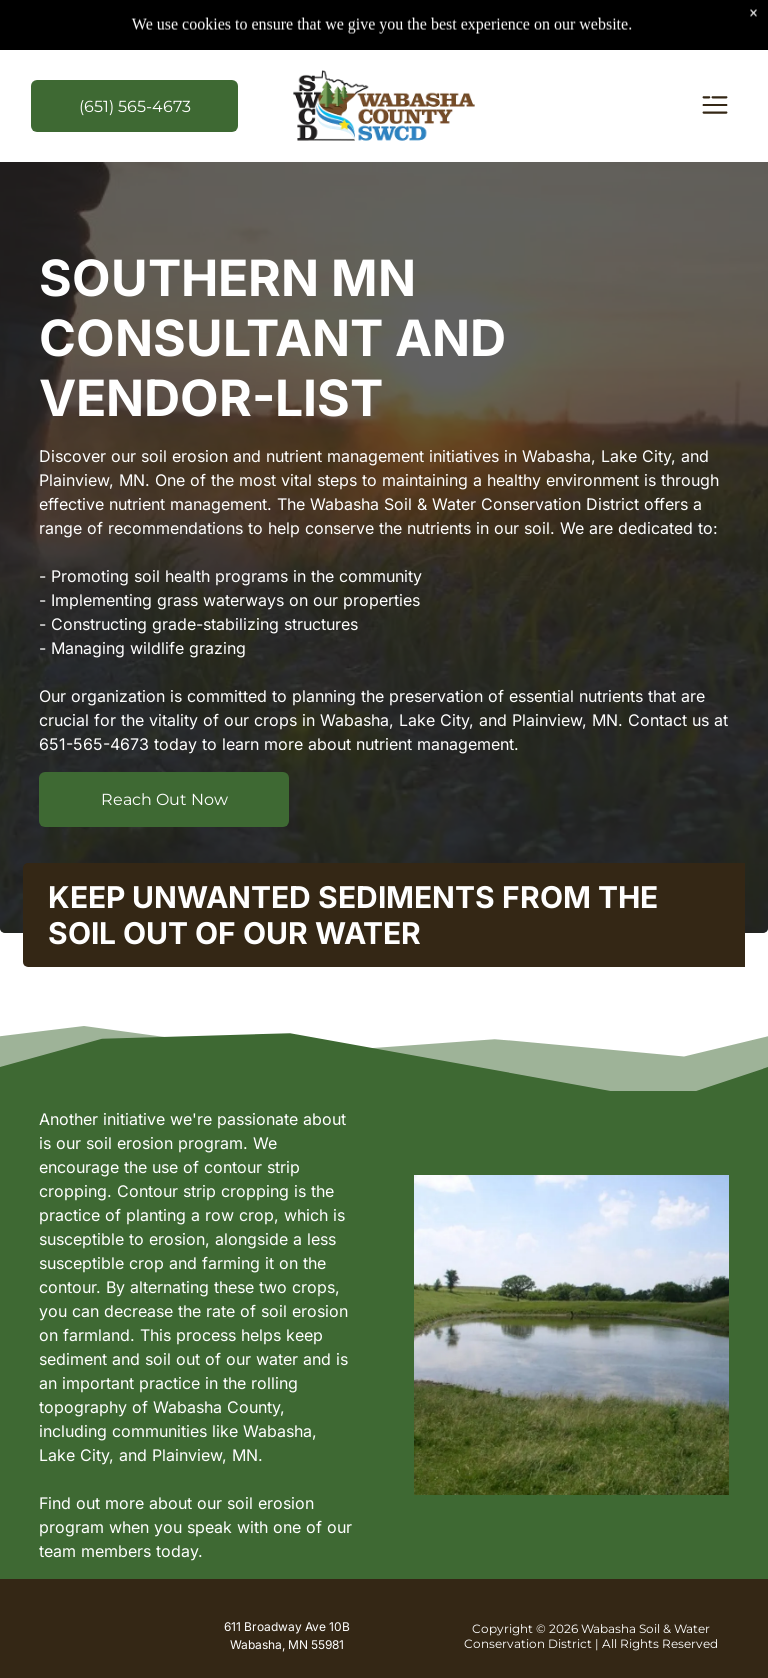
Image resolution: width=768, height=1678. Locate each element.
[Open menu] (715, 106)
